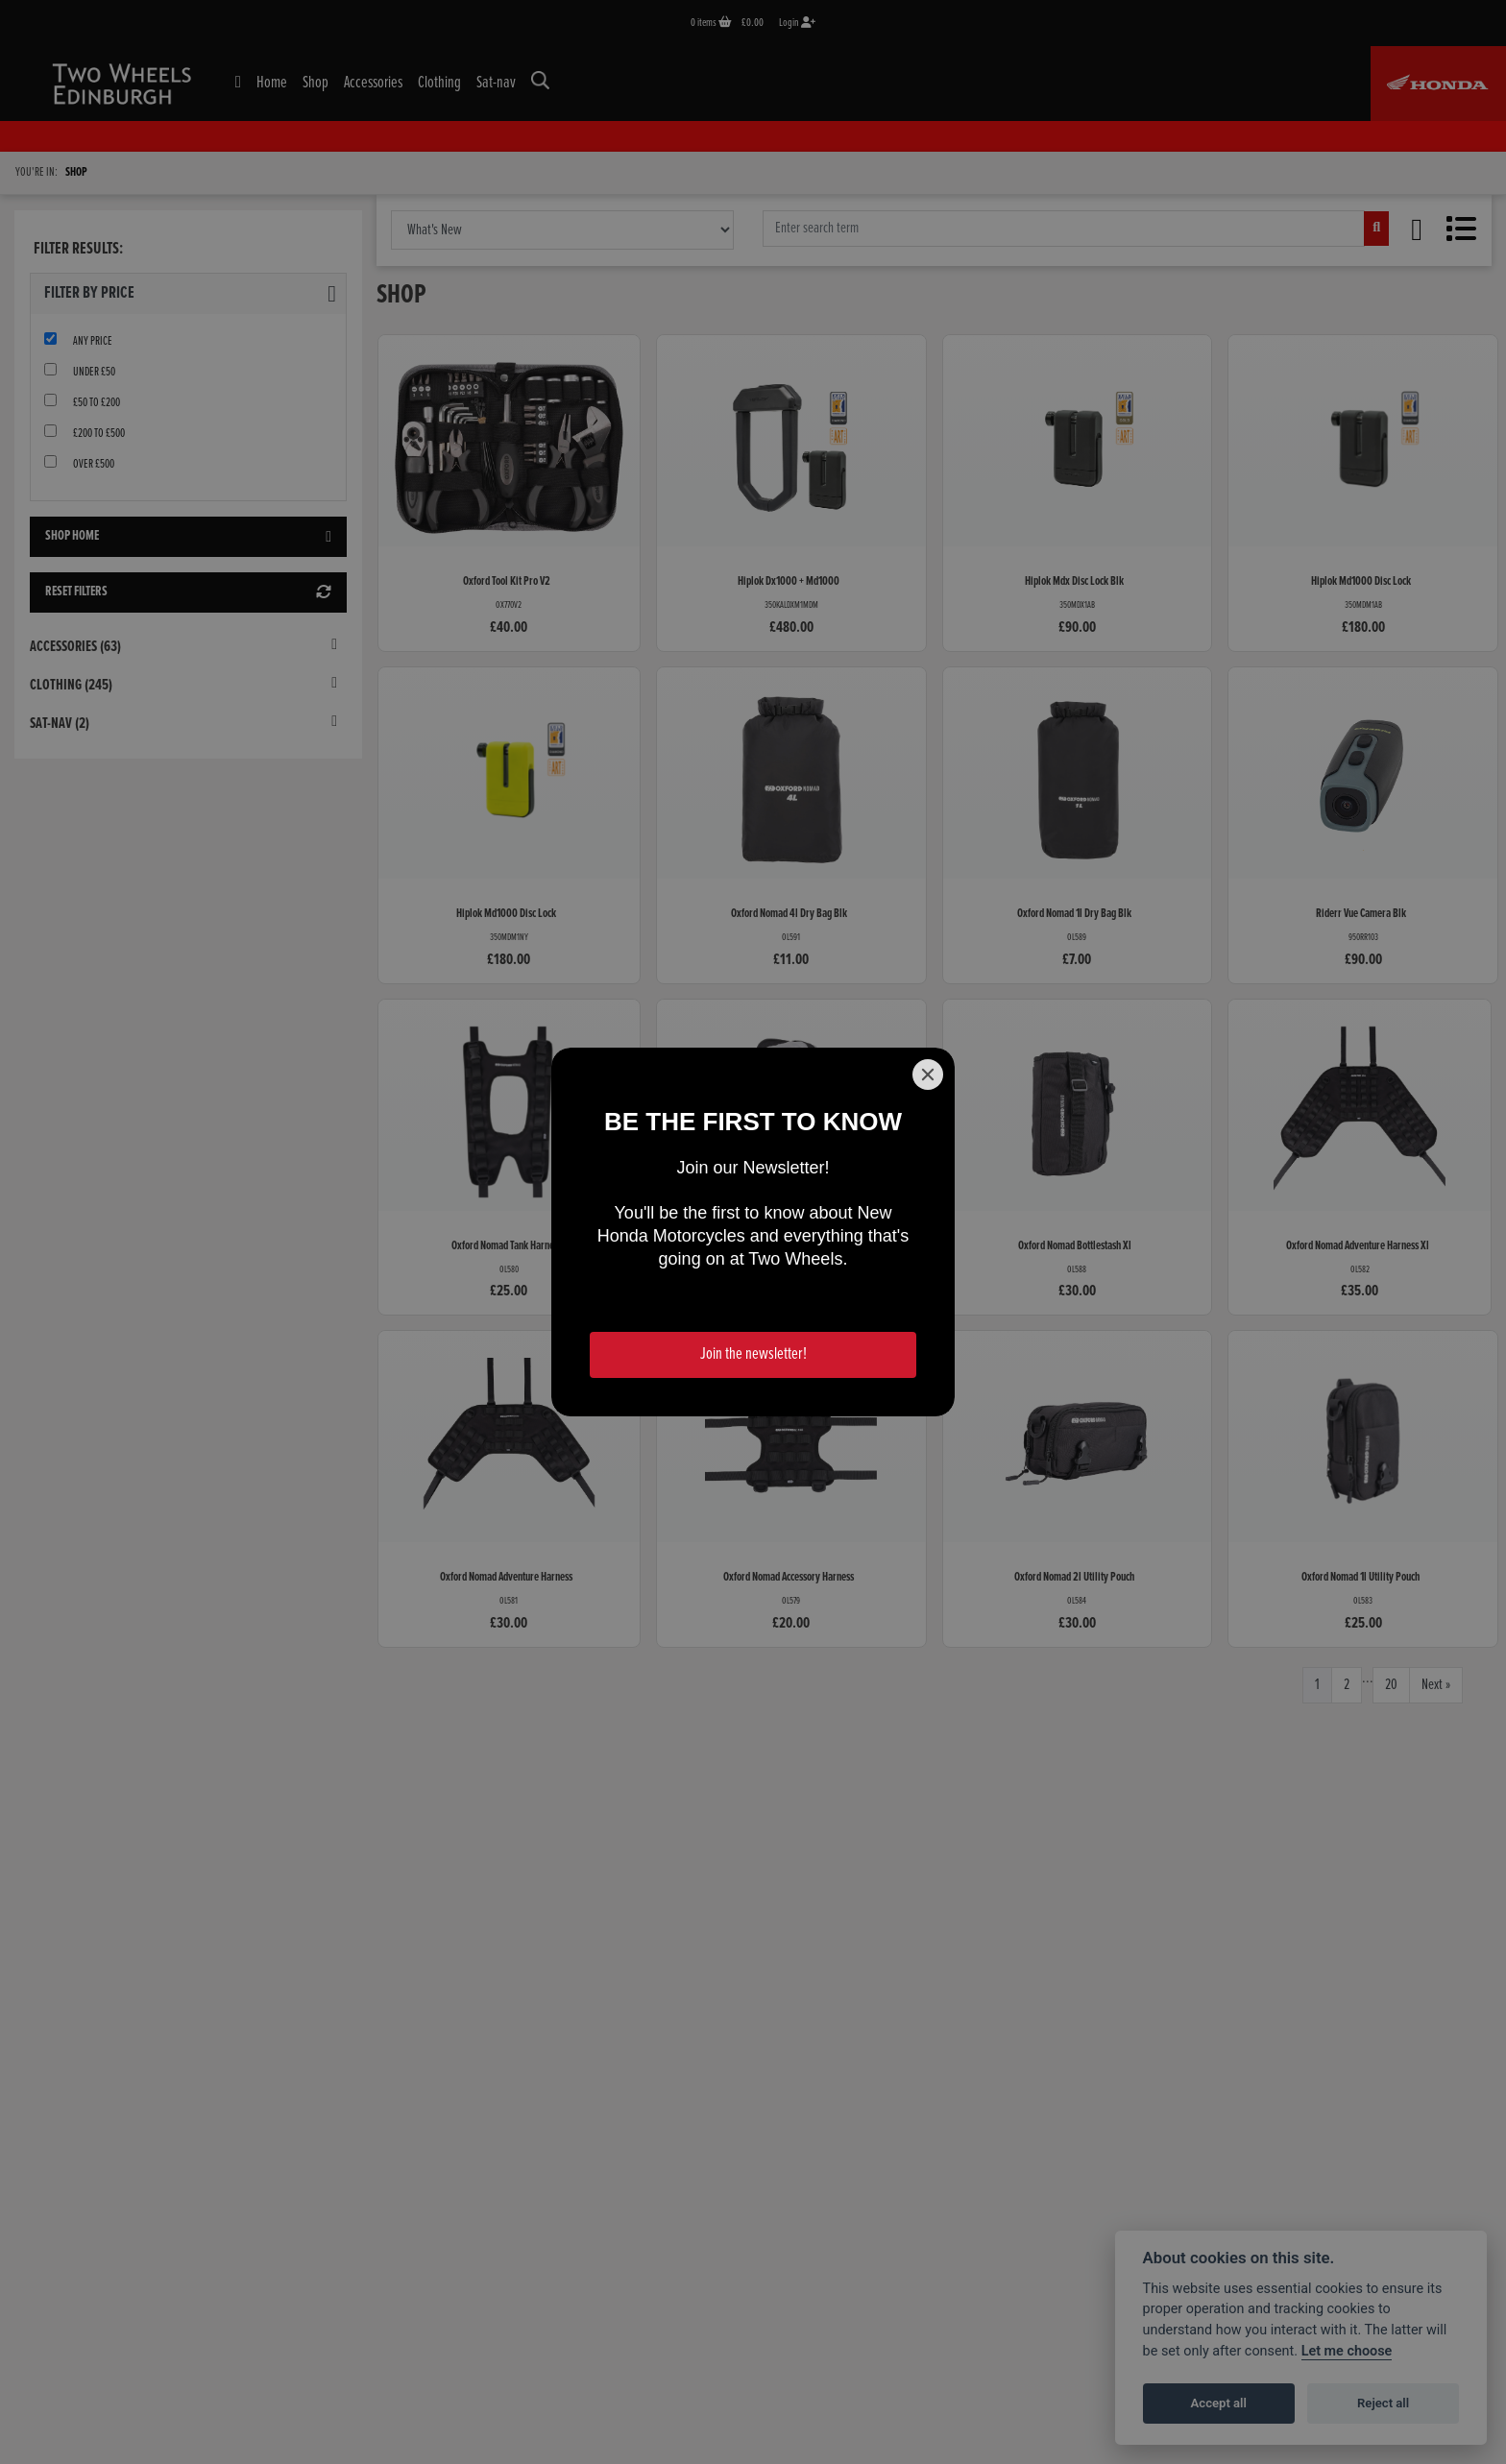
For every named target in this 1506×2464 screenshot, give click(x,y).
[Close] (927, 1074)
